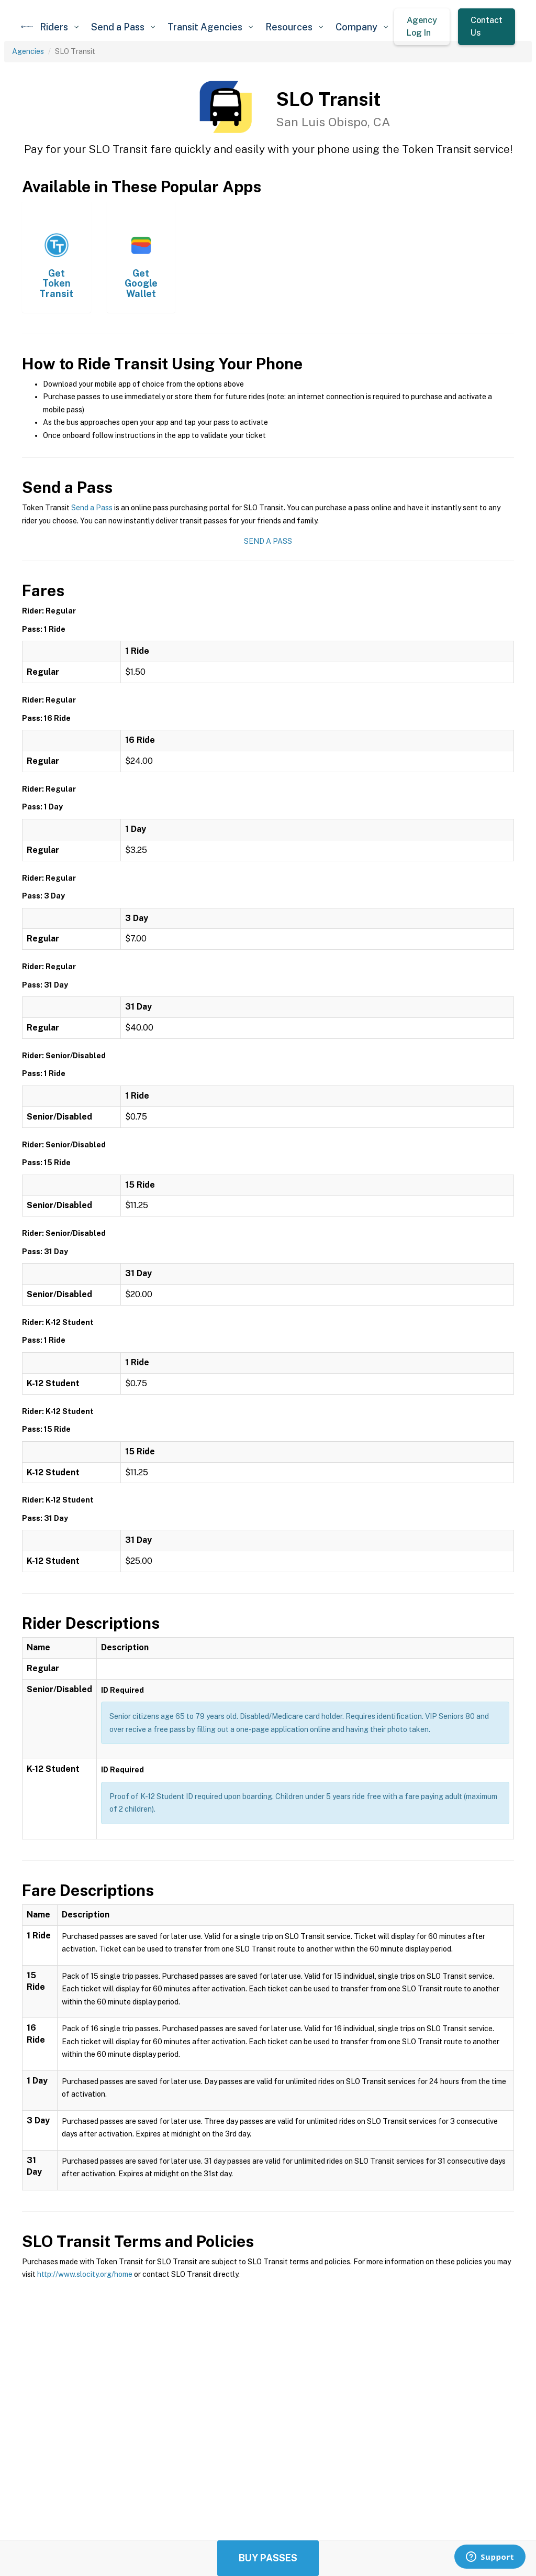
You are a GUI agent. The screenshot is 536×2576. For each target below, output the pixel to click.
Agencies (28, 51)
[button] (59, 27)
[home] (27, 26)
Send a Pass (92, 507)
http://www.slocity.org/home (84, 2274)
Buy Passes (268, 2557)
